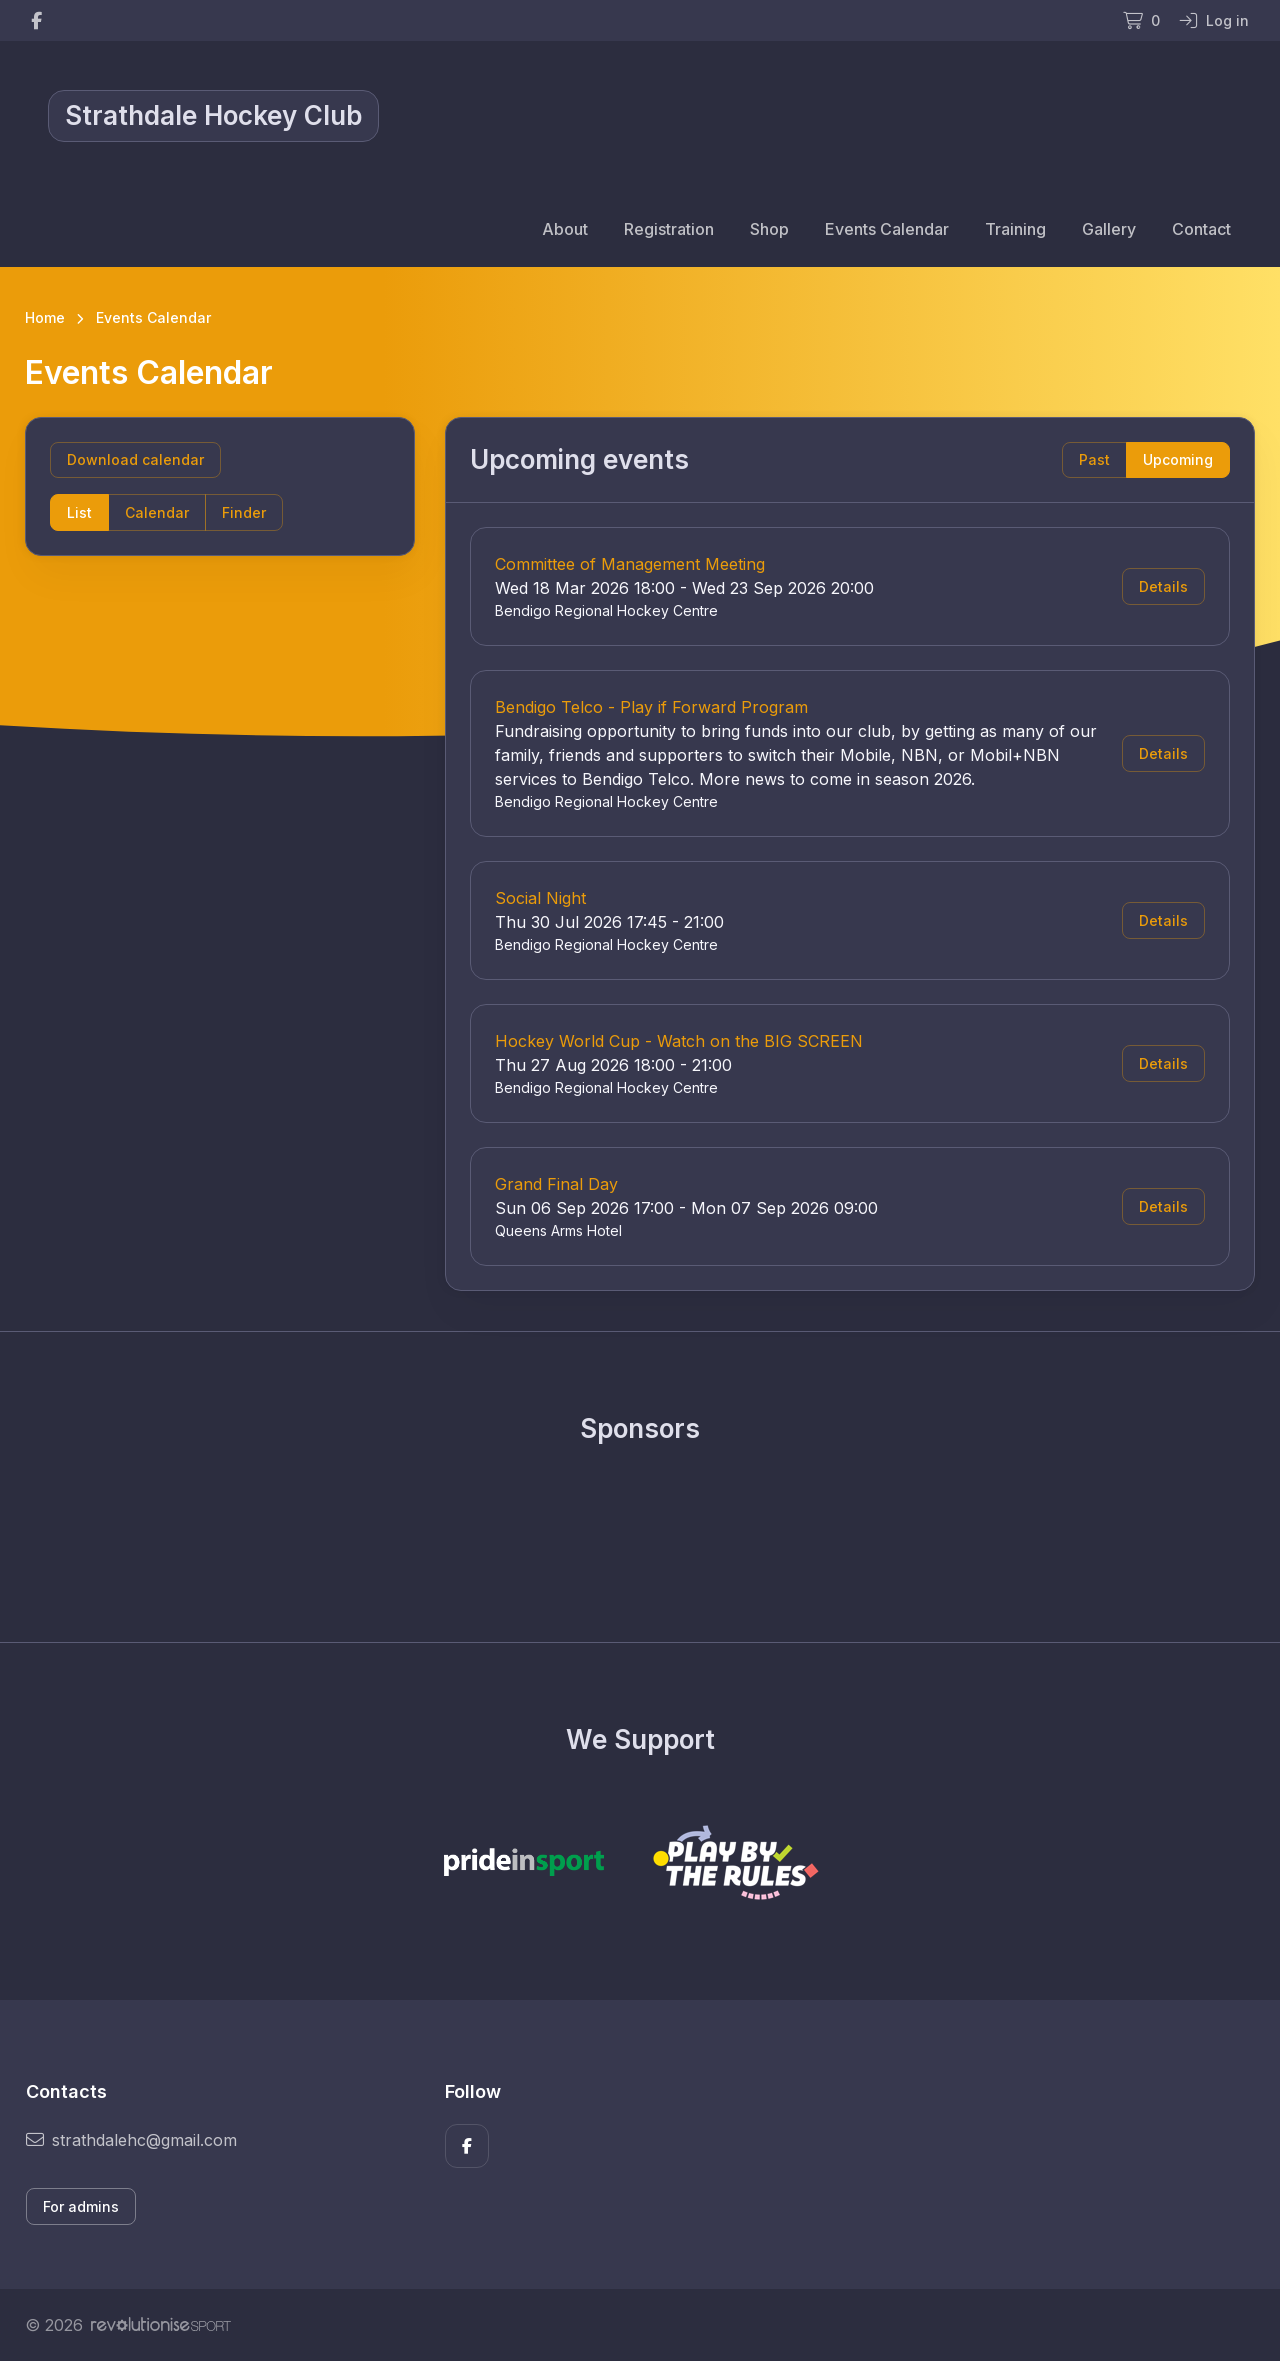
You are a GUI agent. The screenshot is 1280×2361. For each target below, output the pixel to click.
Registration (669, 229)
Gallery (1109, 229)
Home (45, 317)
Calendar (157, 512)
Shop (769, 229)
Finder (244, 512)
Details (1163, 586)
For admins (81, 2206)
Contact (1201, 229)
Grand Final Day (556, 1184)
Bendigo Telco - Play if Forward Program (651, 707)
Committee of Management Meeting (630, 564)
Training (1015, 229)
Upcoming (1178, 459)
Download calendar (135, 459)
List (79, 512)
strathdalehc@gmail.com (131, 2140)
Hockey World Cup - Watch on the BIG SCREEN (679, 1041)
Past (1094, 459)
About (565, 229)
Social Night (540, 898)
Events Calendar (887, 229)
